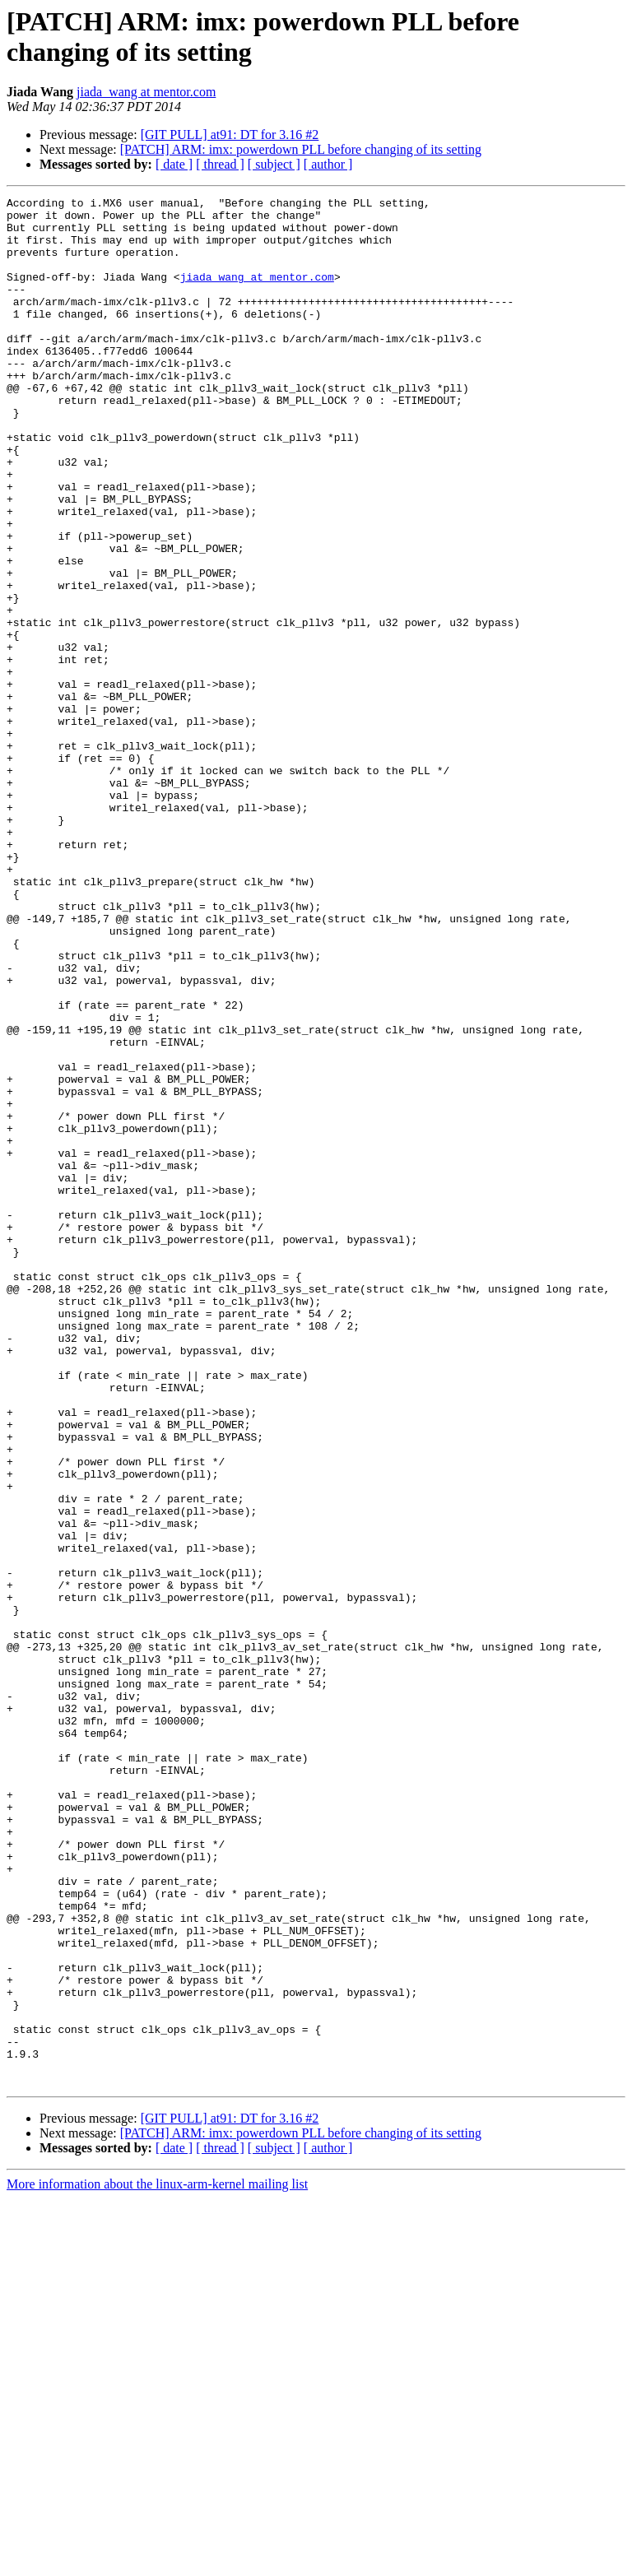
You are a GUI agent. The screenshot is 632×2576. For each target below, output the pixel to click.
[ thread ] (220, 164)
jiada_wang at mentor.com (146, 92)
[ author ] (328, 164)
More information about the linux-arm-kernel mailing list (157, 2562)
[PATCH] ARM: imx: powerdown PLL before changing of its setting (300, 149)
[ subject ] (274, 164)
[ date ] (174, 164)
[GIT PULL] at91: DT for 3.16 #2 (230, 135)
